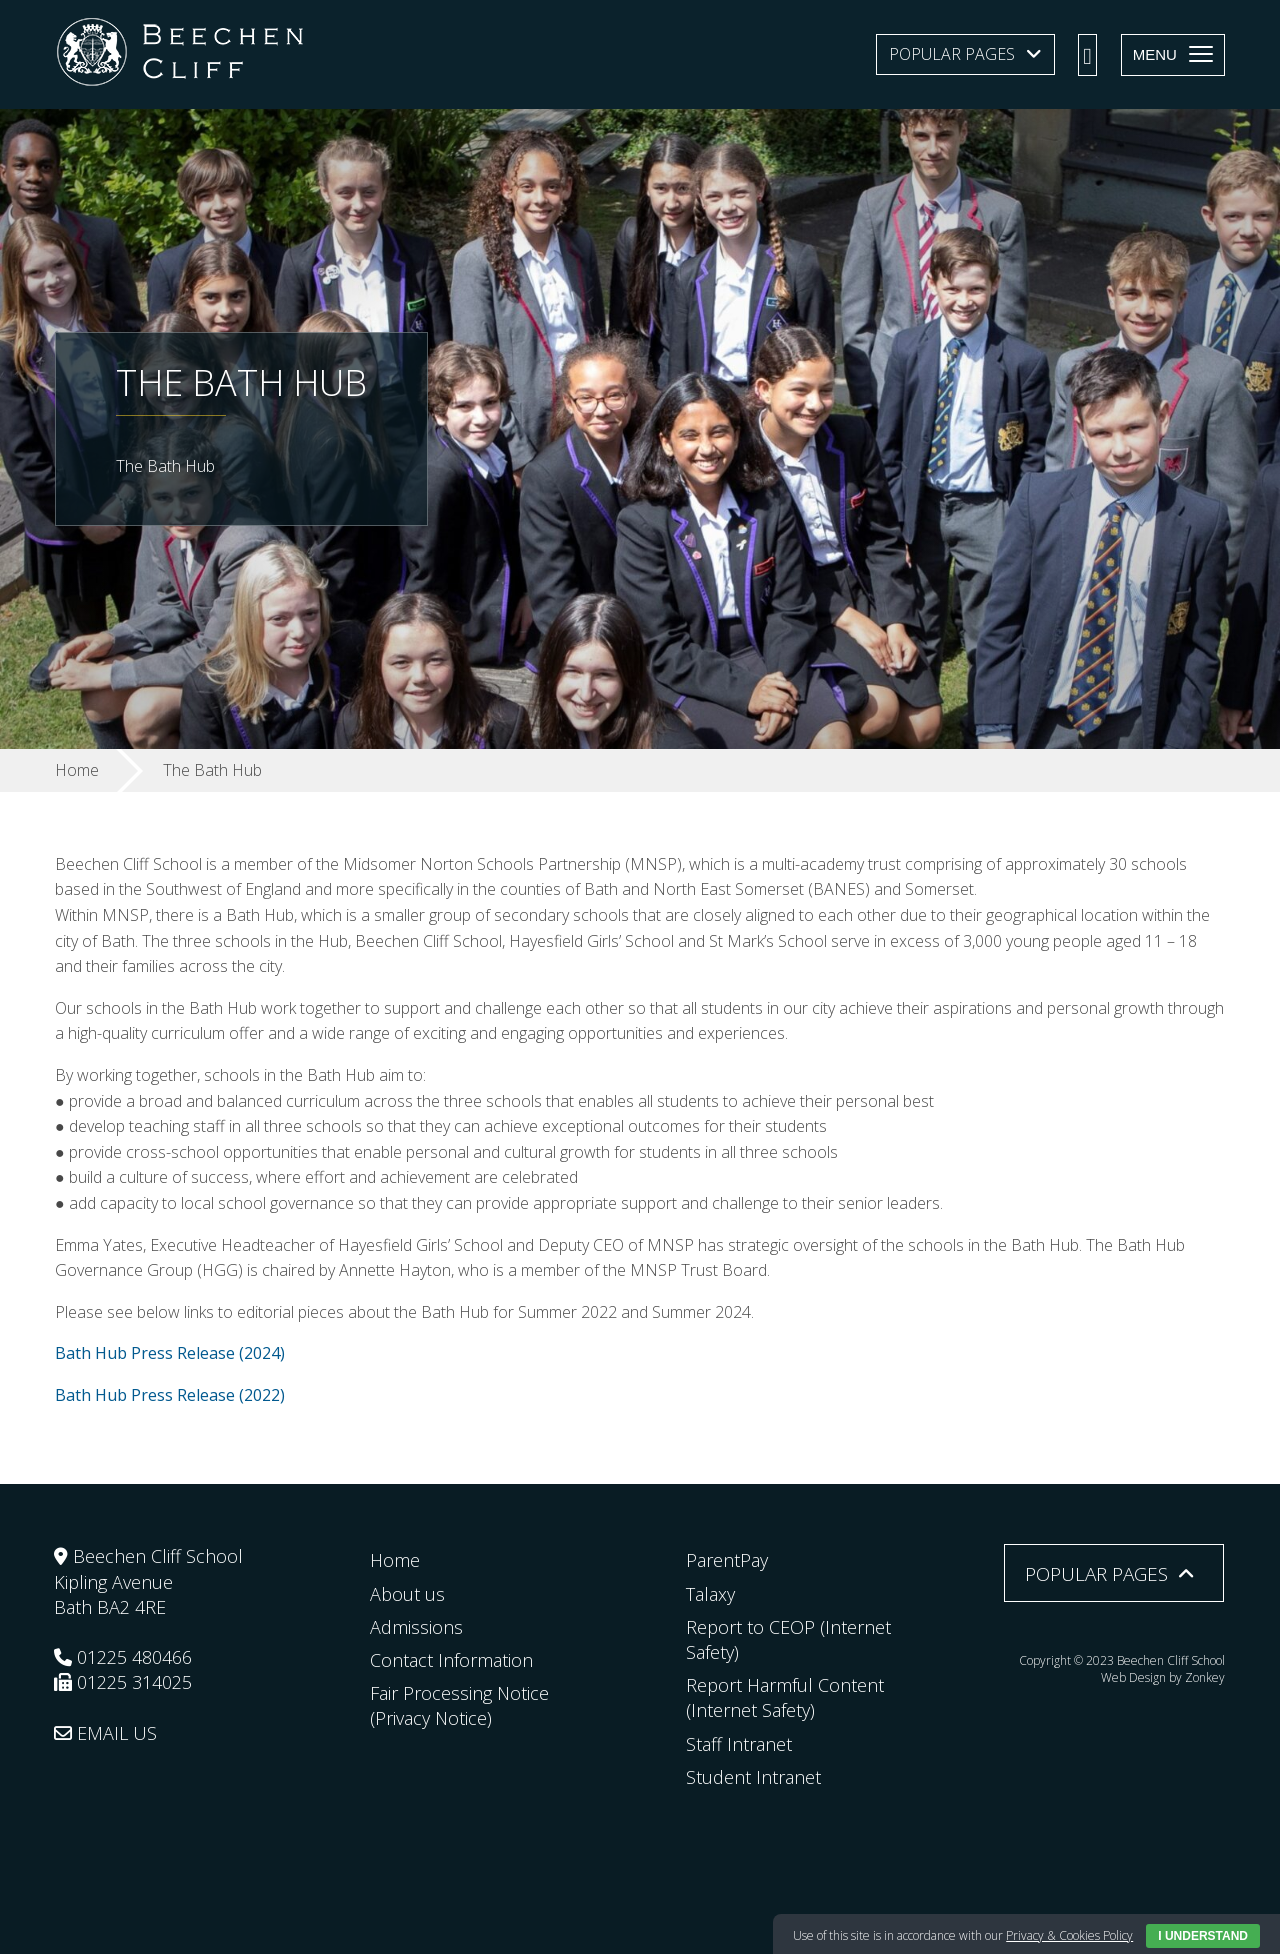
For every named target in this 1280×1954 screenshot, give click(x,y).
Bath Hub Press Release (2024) (170, 1353)
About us (407, 1594)
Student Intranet (753, 1777)
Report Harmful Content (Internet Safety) (785, 1697)
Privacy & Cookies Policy (1069, 1935)
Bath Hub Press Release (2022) (170, 1395)
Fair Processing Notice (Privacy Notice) (459, 1705)
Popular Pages (952, 54)
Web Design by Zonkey (1163, 1677)
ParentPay (727, 1560)
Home (395, 1560)
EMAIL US (105, 1733)
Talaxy (710, 1594)
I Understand (1203, 1936)
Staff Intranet (739, 1744)
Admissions (416, 1627)
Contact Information (451, 1660)
